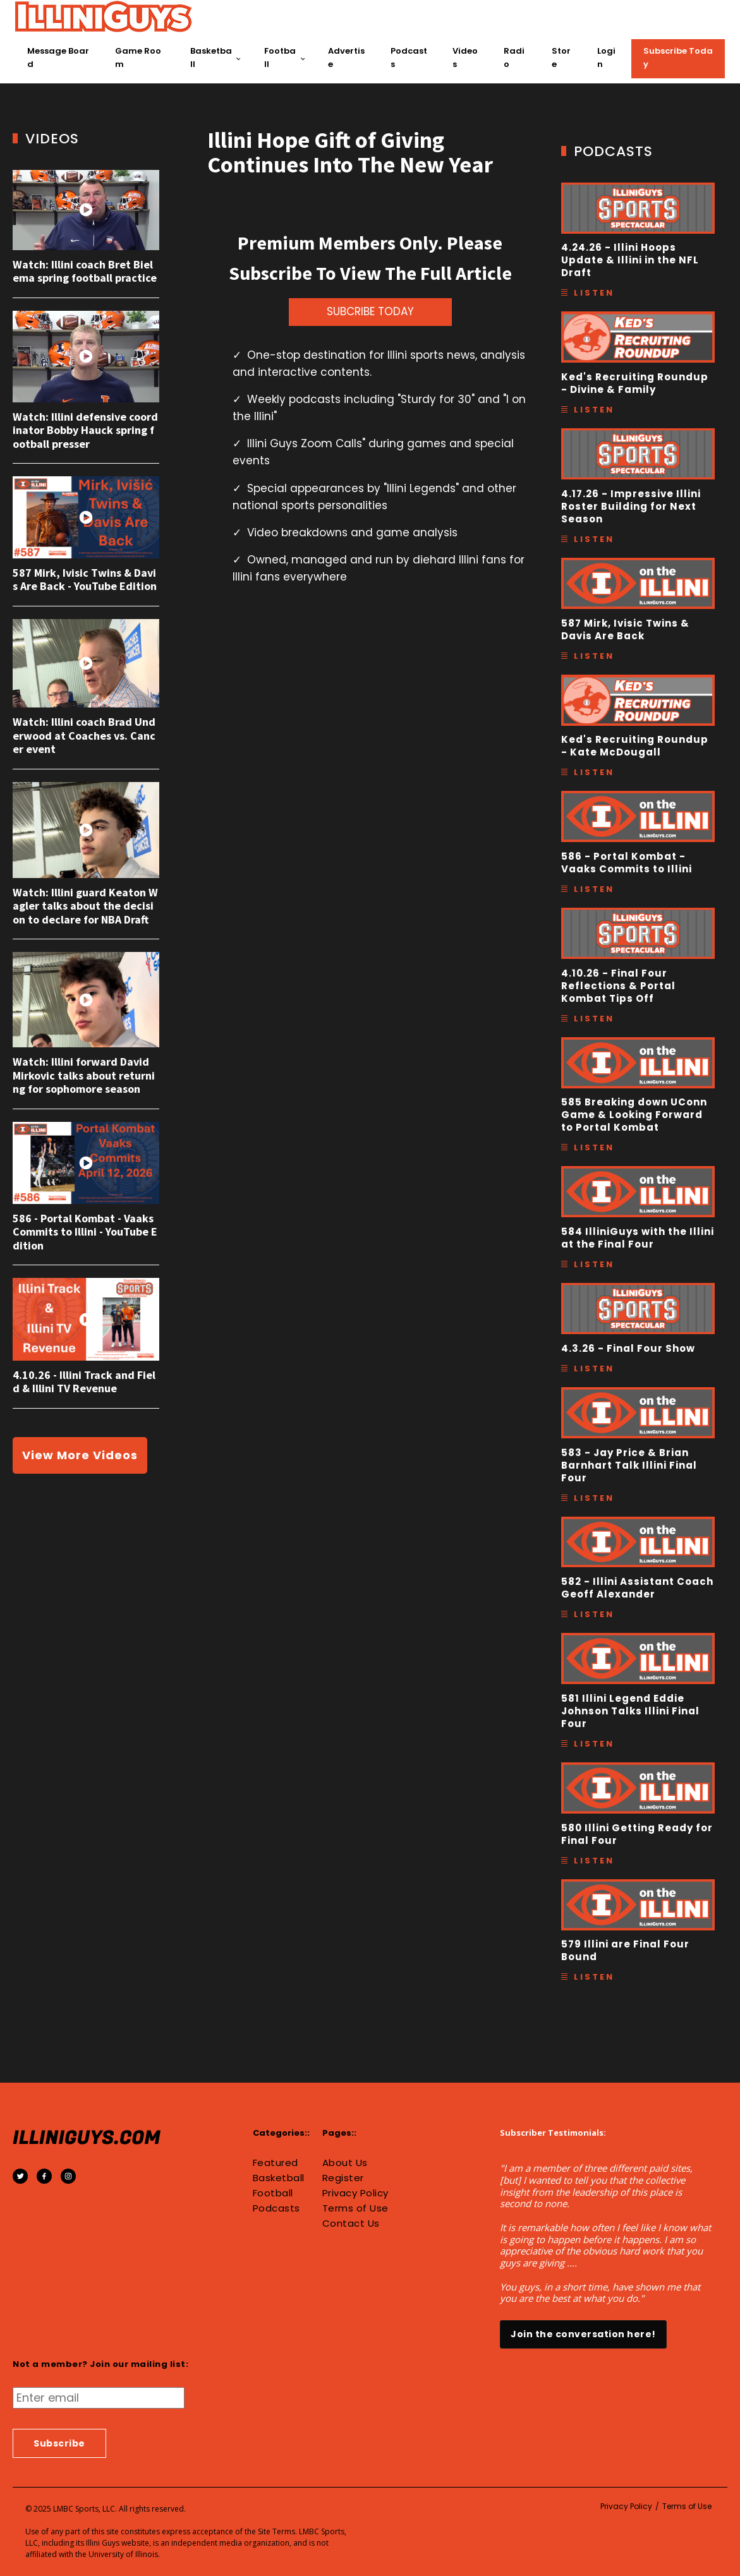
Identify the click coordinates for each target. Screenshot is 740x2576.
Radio (514, 57)
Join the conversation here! (583, 2334)
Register (343, 2178)
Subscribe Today (678, 57)
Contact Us (351, 2223)
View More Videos (80, 1455)
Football (280, 57)
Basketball (211, 57)
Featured (275, 2163)
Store (561, 57)
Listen (594, 293)
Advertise (346, 57)
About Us (345, 2163)
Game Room (138, 57)
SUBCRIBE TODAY (370, 311)
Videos (465, 57)
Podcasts (409, 57)
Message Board (58, 57)
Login (606, 57)
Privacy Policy (355, 2193)
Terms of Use (355, 2208)
